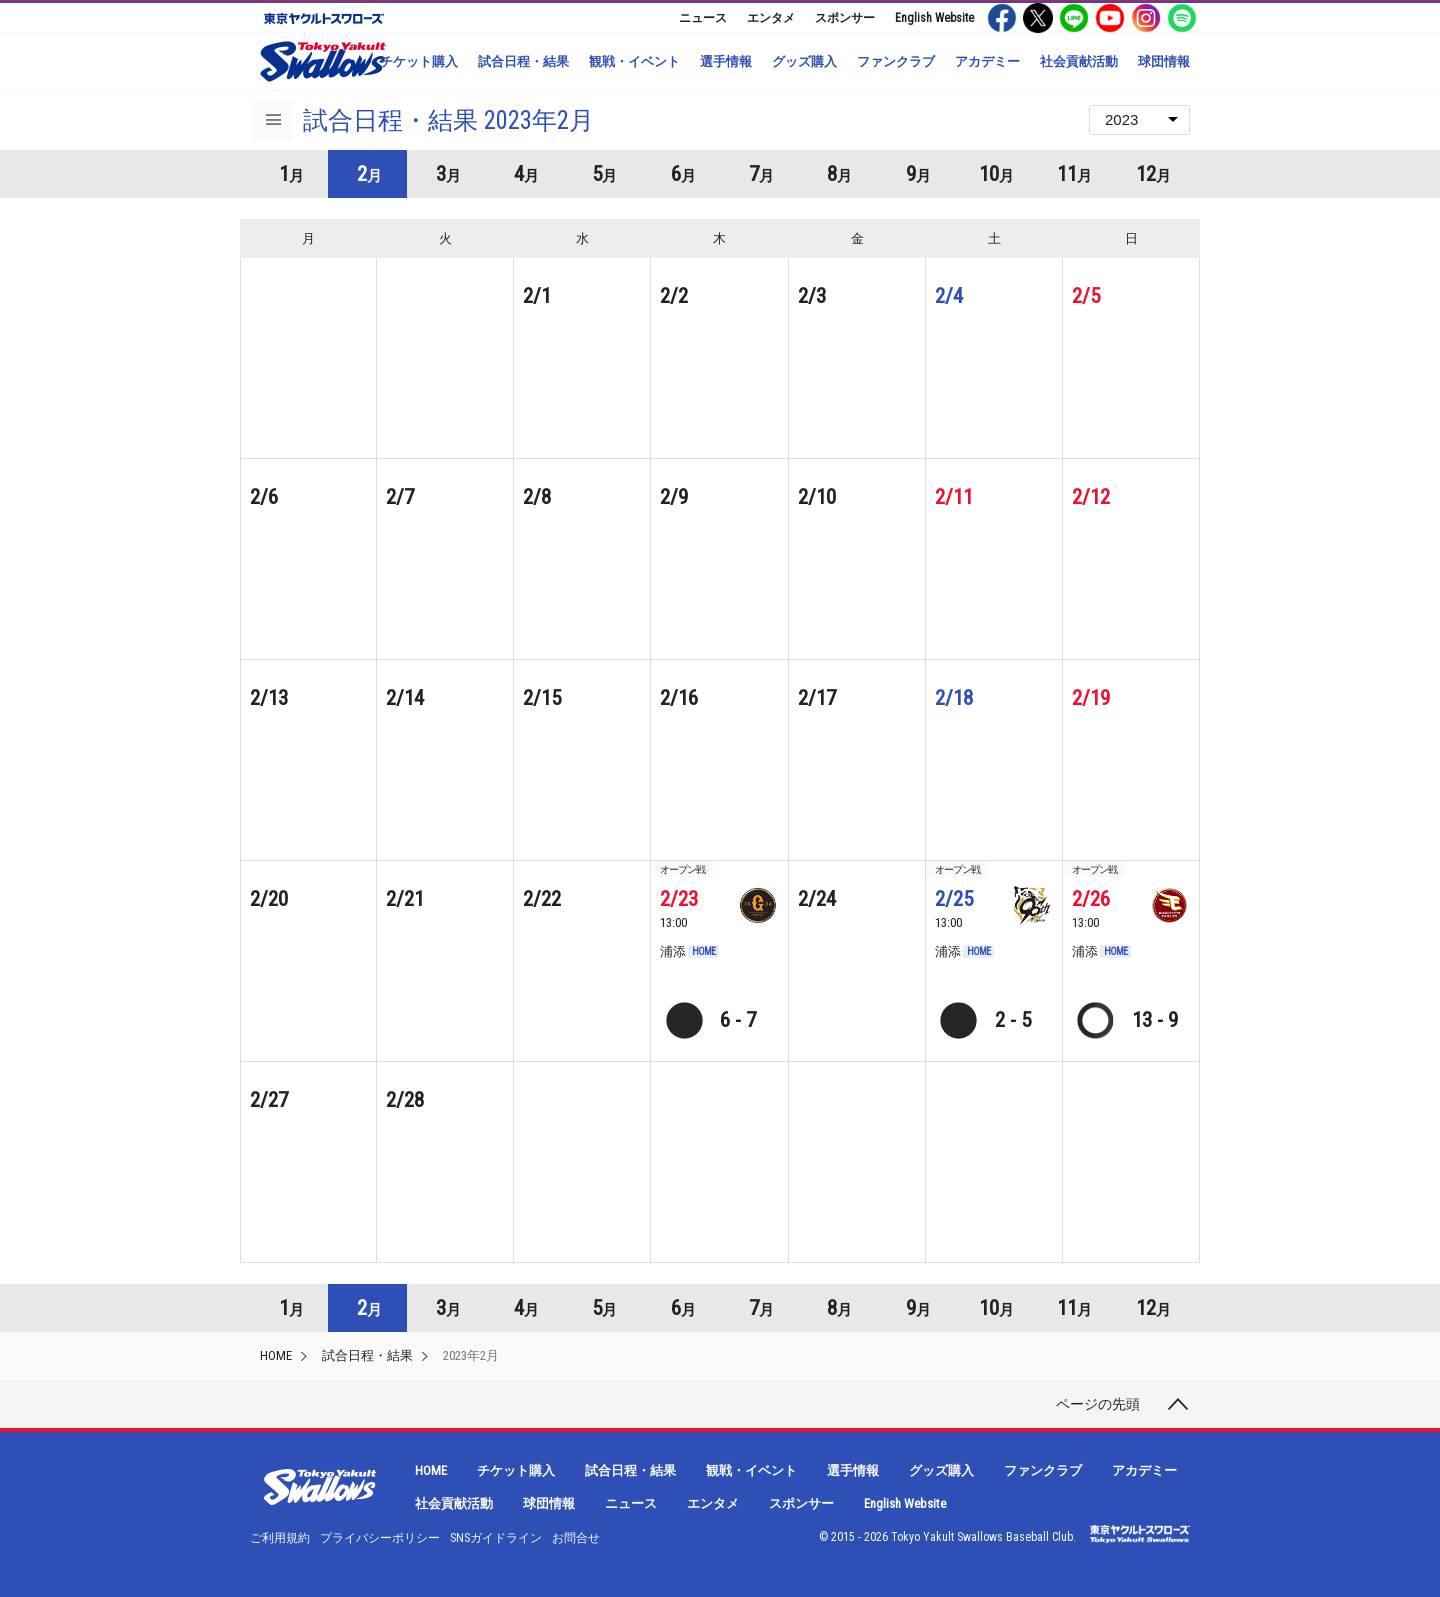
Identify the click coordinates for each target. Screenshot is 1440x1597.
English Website (934, 18)
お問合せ (576, 1538)
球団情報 (1164, 61)
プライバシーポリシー (380, 1538)
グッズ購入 (804, 61)
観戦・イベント (634, 61)
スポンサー (845, 18)
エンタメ (771, 18)
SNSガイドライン (496, 1538)
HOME (276, 1355)
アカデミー (987, 61)
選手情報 (726, 61)
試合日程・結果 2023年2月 (448, 120)
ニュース (703, 18)
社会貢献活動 (1079, 61)
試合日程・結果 (523, 61)
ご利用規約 (280, 1538)
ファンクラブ (896, 61)
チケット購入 (419, 61)
